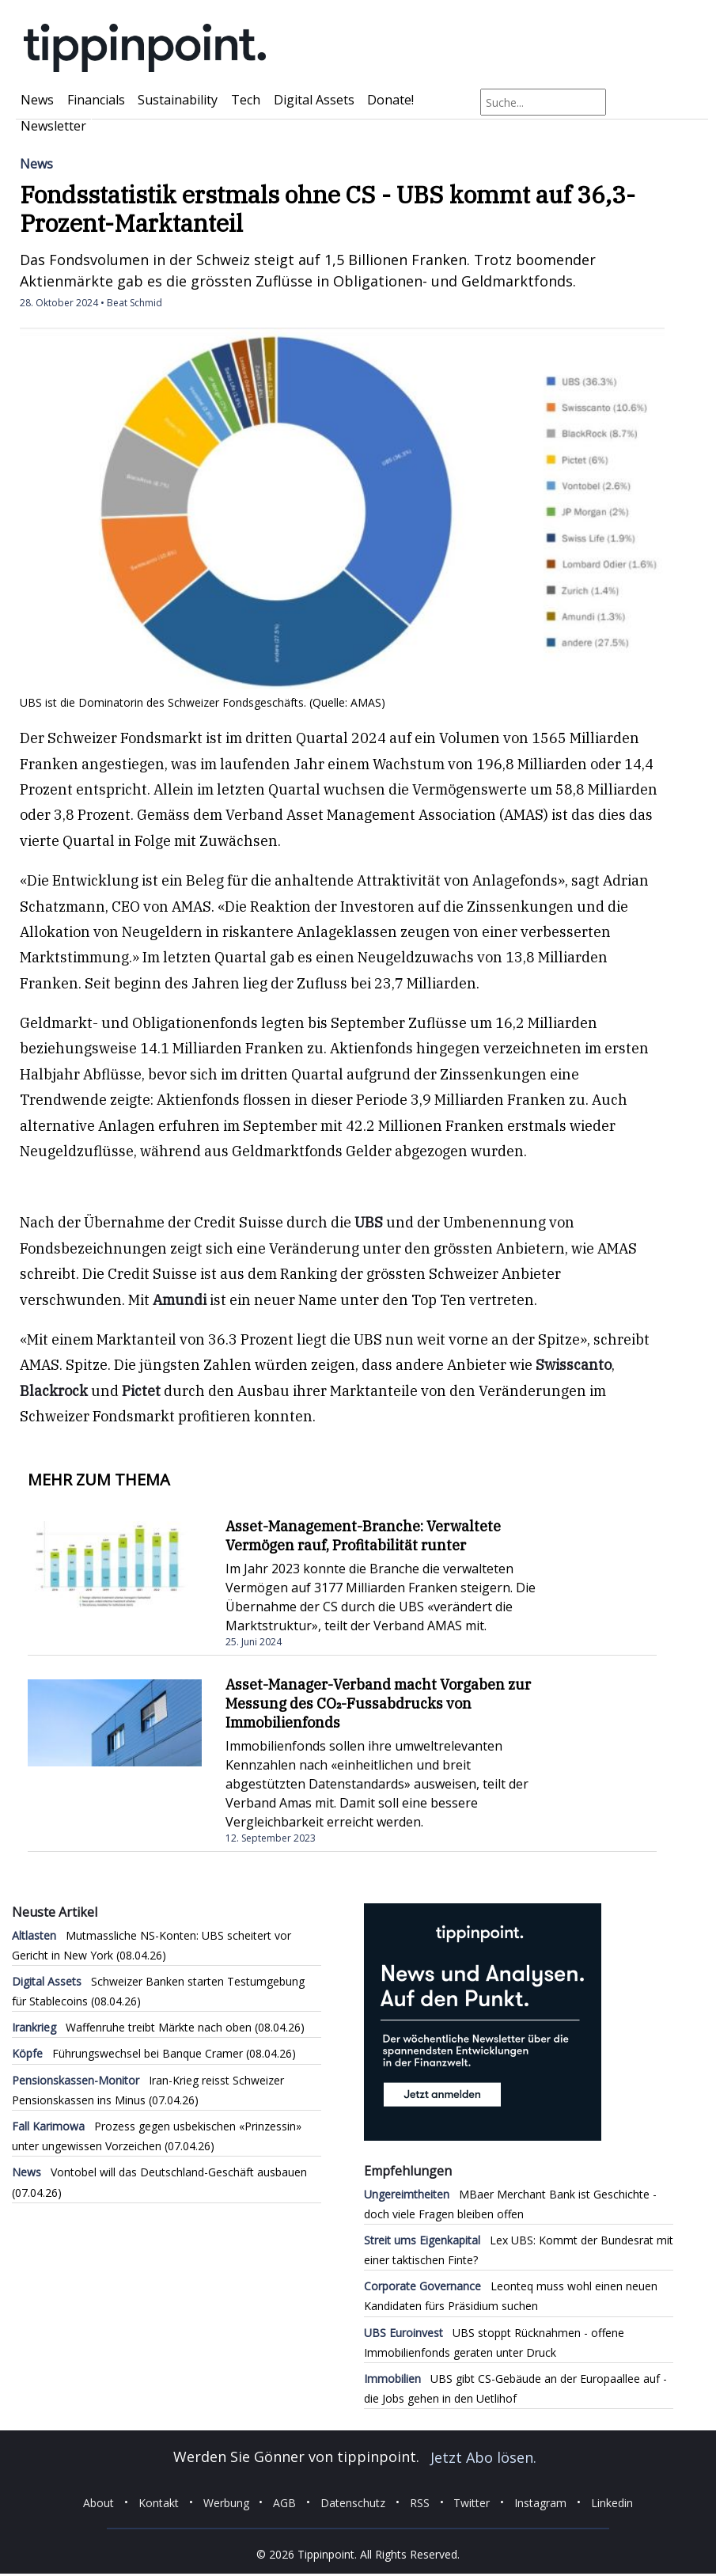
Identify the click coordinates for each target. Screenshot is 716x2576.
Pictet (141, 1391)
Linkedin (612, 2502)
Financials (96, 99)
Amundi (179, 1300)
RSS (420, 2502)
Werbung (226, 2502)
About (98, 2502)
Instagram (540, 2502)
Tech (245, 99)
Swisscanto (574, 1365)
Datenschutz (352, 2502)
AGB (284, 2502)
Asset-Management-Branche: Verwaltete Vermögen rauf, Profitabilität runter (363, 1535)
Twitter (471, 2502)
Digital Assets (314, 99)
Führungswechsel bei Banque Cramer (127, 2053)
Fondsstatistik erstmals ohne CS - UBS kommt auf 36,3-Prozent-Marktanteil (327, 208)
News (37, 99)
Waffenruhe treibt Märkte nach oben (132, 2027)
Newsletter (53, 126)
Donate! (390, 99)
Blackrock (54, 1391)
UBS (368, 1222)
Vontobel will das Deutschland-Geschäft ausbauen (159, 2172)
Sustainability (178, 99)
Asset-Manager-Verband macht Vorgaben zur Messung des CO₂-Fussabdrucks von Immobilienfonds (378, 1703)
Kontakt (158, 2502)
